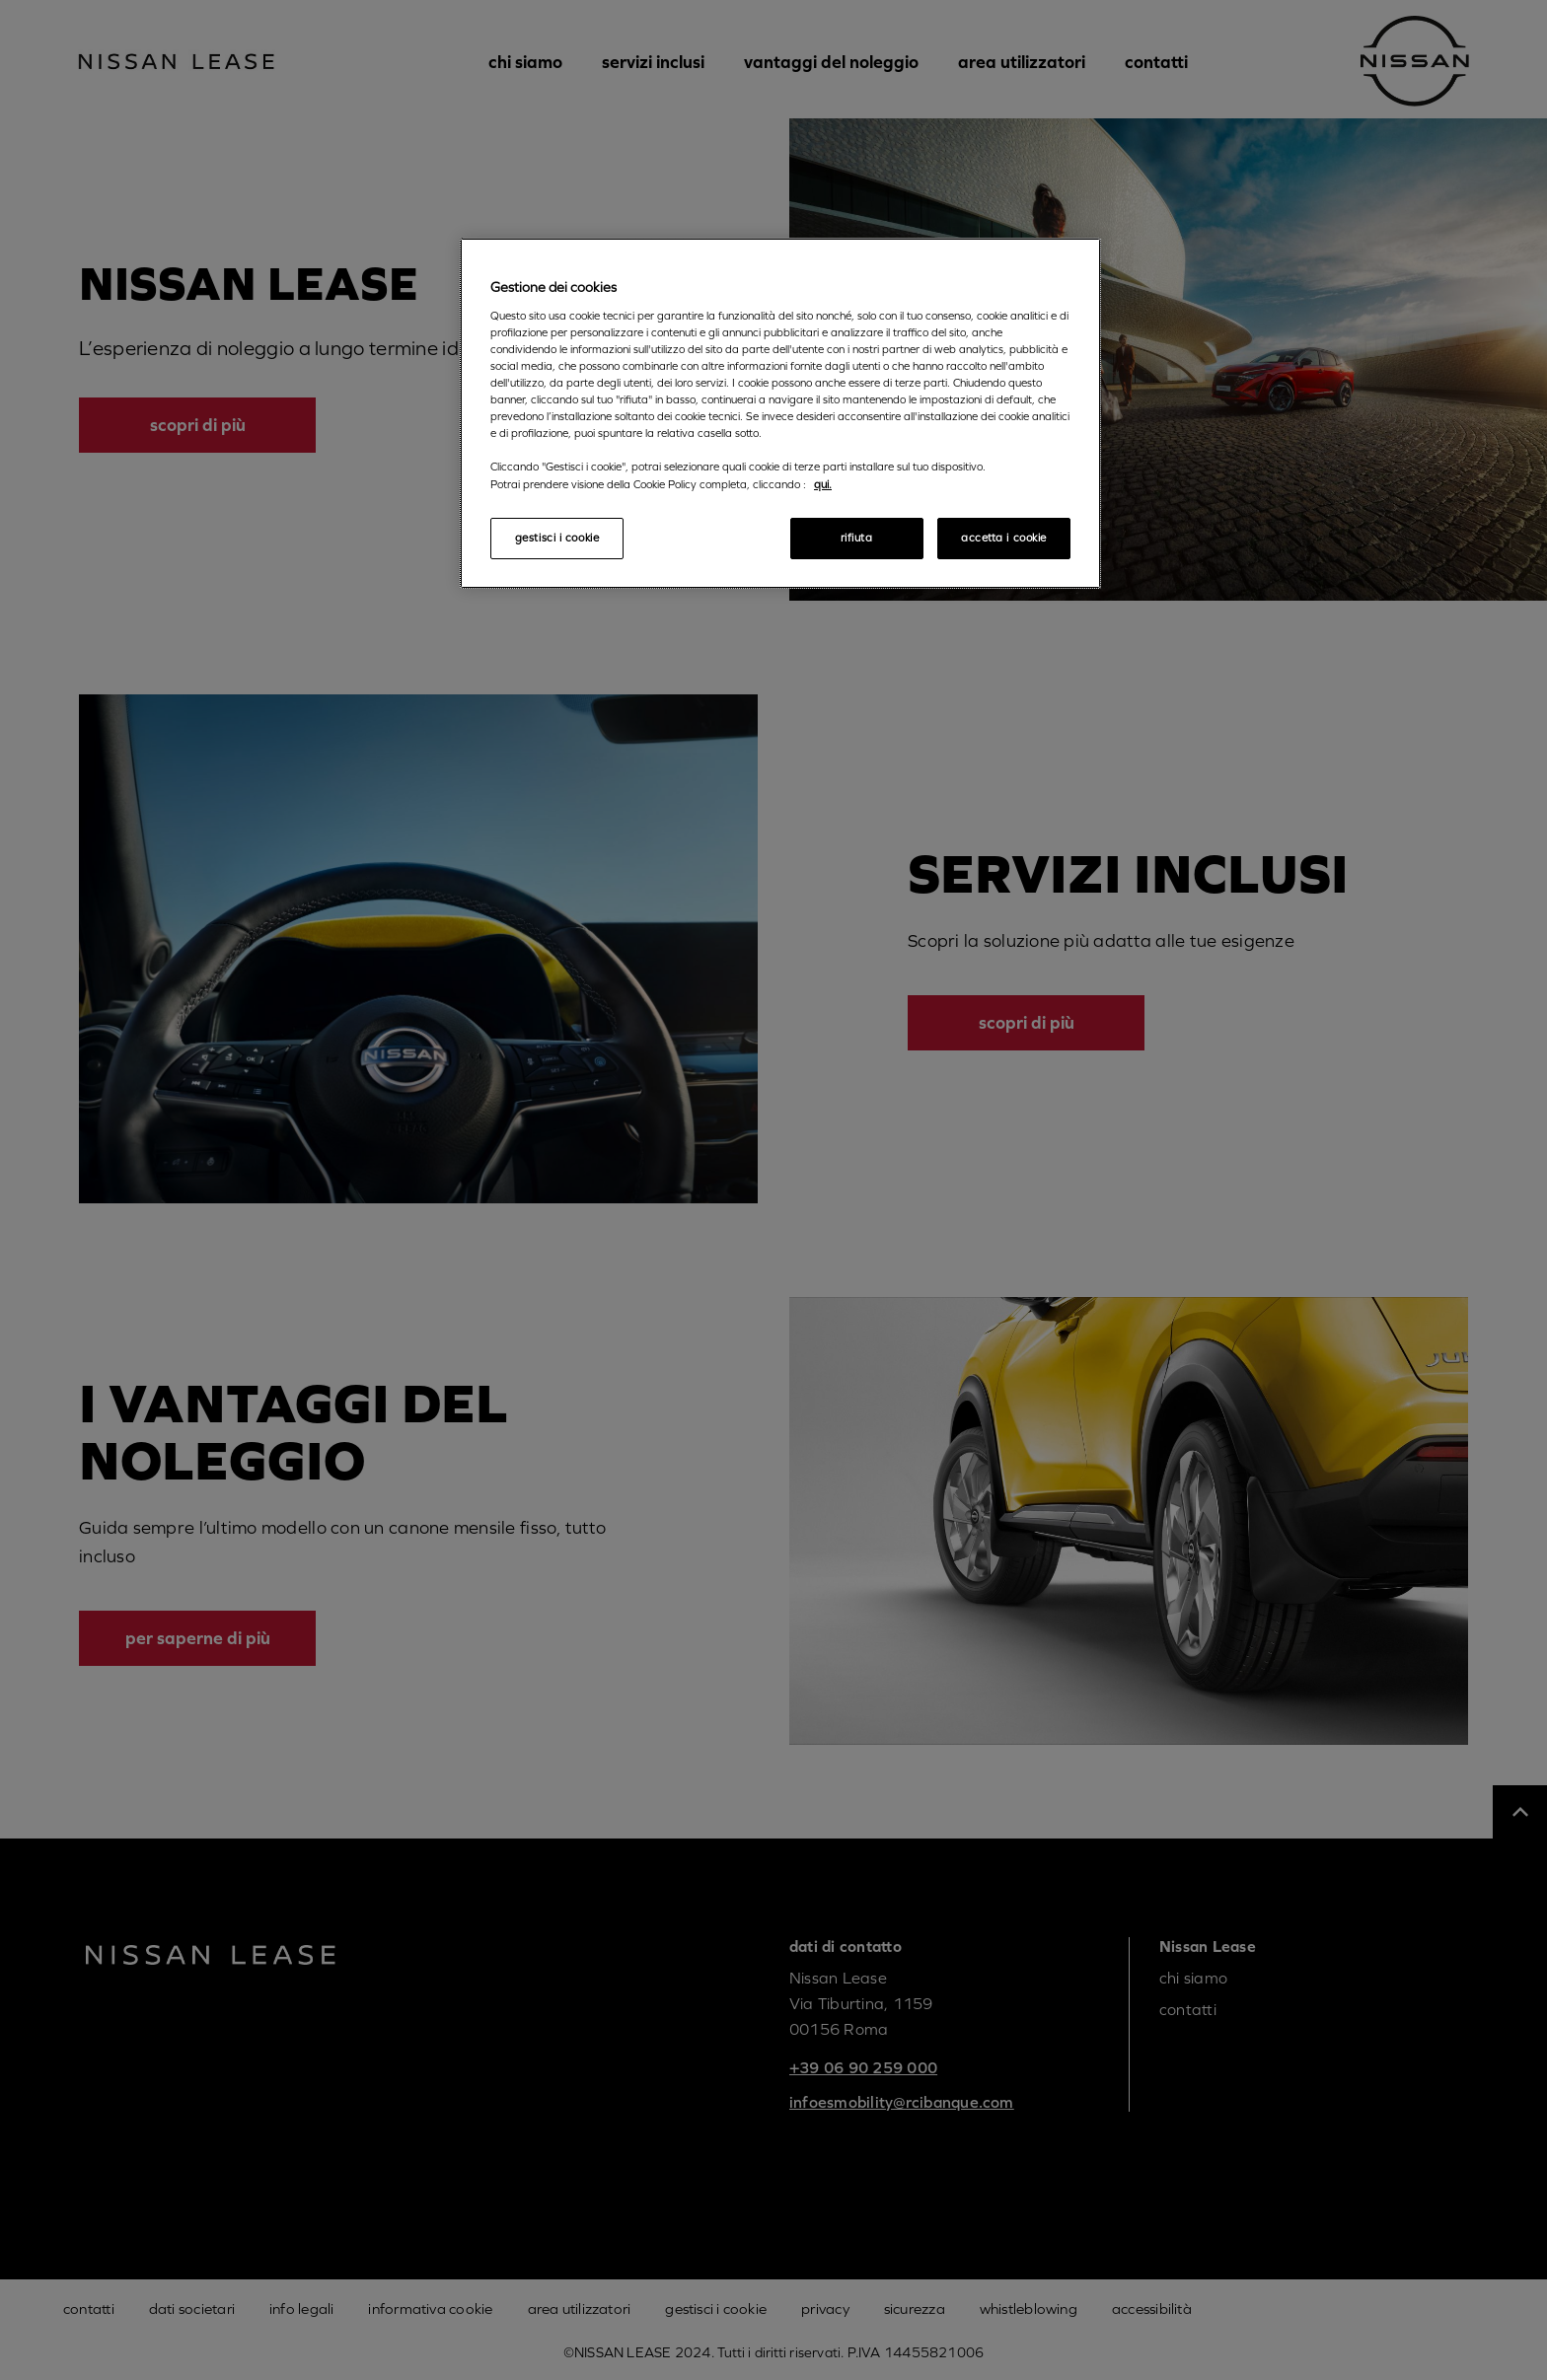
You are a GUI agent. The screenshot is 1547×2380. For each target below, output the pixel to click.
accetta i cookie (1004, 537)
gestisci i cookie (557, 537)
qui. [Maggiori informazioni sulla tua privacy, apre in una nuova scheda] (823, 484)
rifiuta (857, 537)
